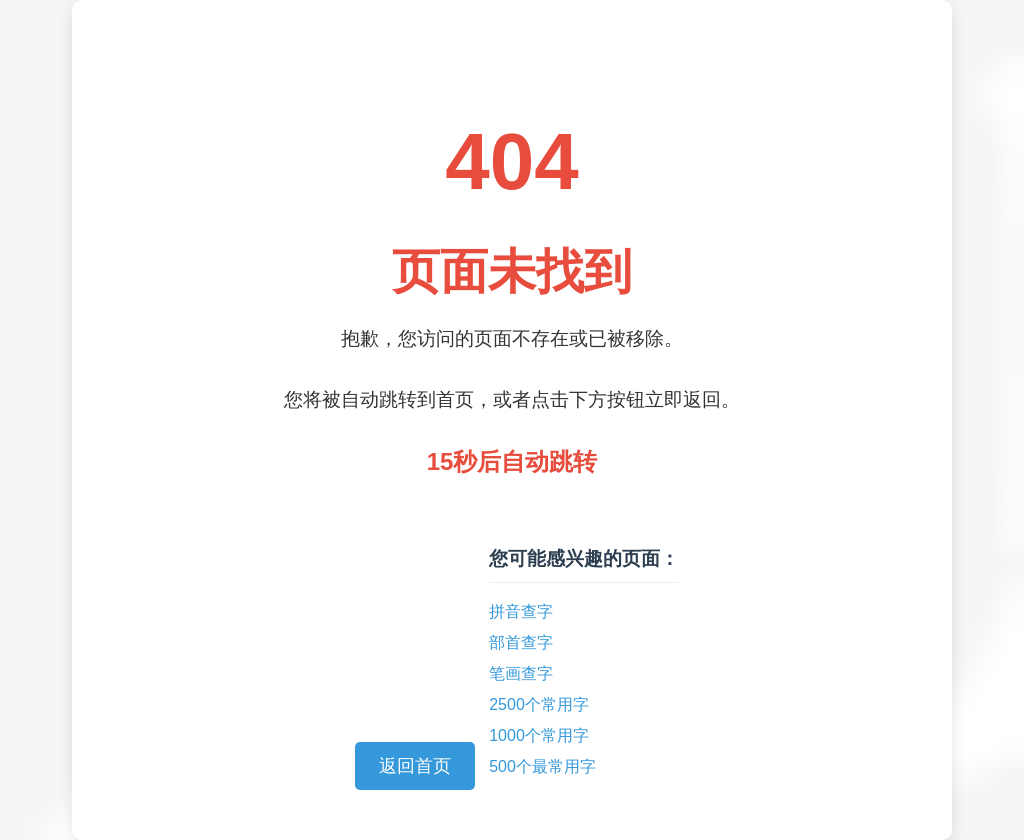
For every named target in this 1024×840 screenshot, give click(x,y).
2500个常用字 (539, 704)
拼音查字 (521, 611)
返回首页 (415, 766)
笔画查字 (521, 673)
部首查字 (521, 642)
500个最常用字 (542, 766)
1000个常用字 (539, 735)
